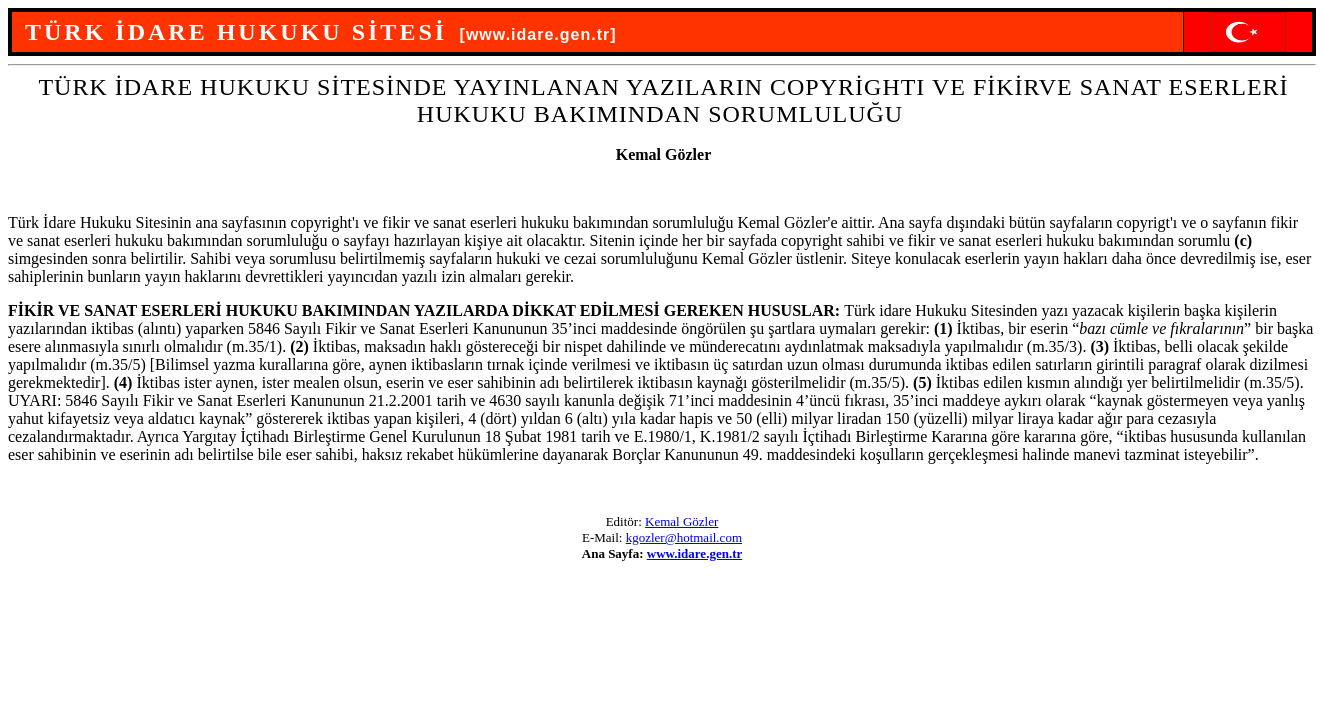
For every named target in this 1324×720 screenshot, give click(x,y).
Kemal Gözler (681, 521)
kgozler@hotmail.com (684, 537)
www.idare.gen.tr (694, 553)
